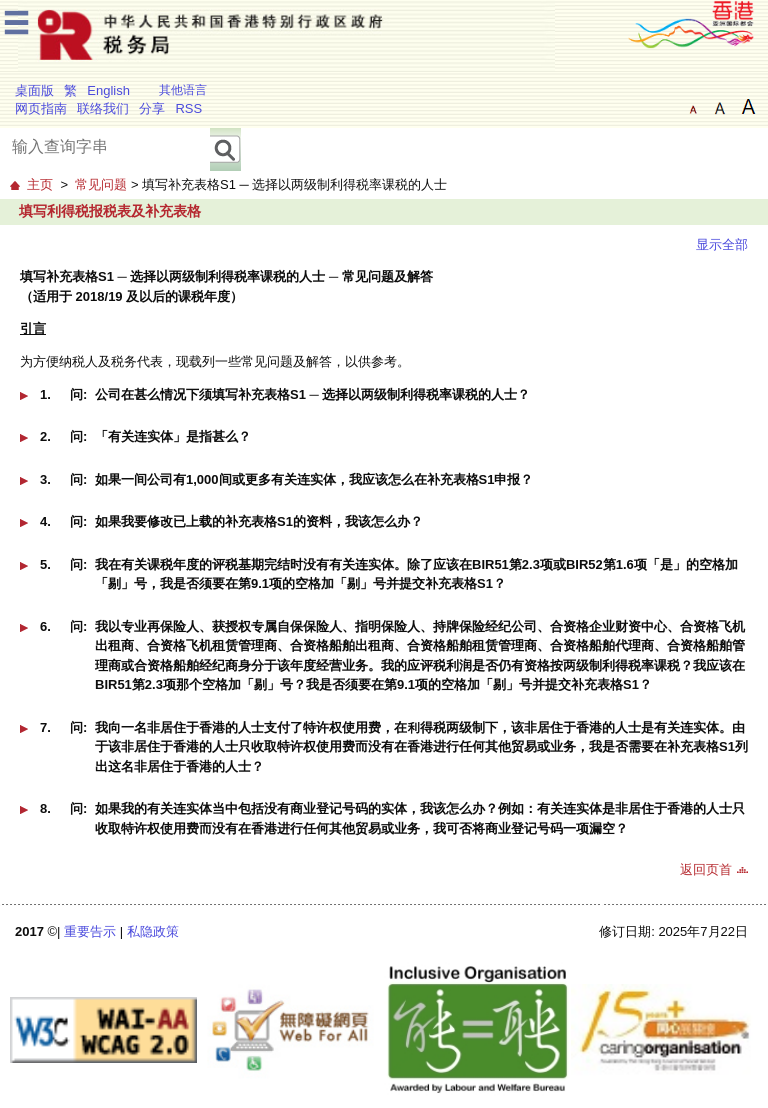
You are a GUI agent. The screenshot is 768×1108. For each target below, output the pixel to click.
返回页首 (706, 869)
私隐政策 (153, 931)
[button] (384, 401)
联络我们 (103, 108)
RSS (188, 108)
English (108, 90)
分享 (152, 108)
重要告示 (90, 931)
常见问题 (101, 184)
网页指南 (41, 108)
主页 (40, 184)
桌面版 (34, 90)
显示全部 (722, 244)
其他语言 (183, 90)
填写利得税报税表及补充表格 (110, 211)
